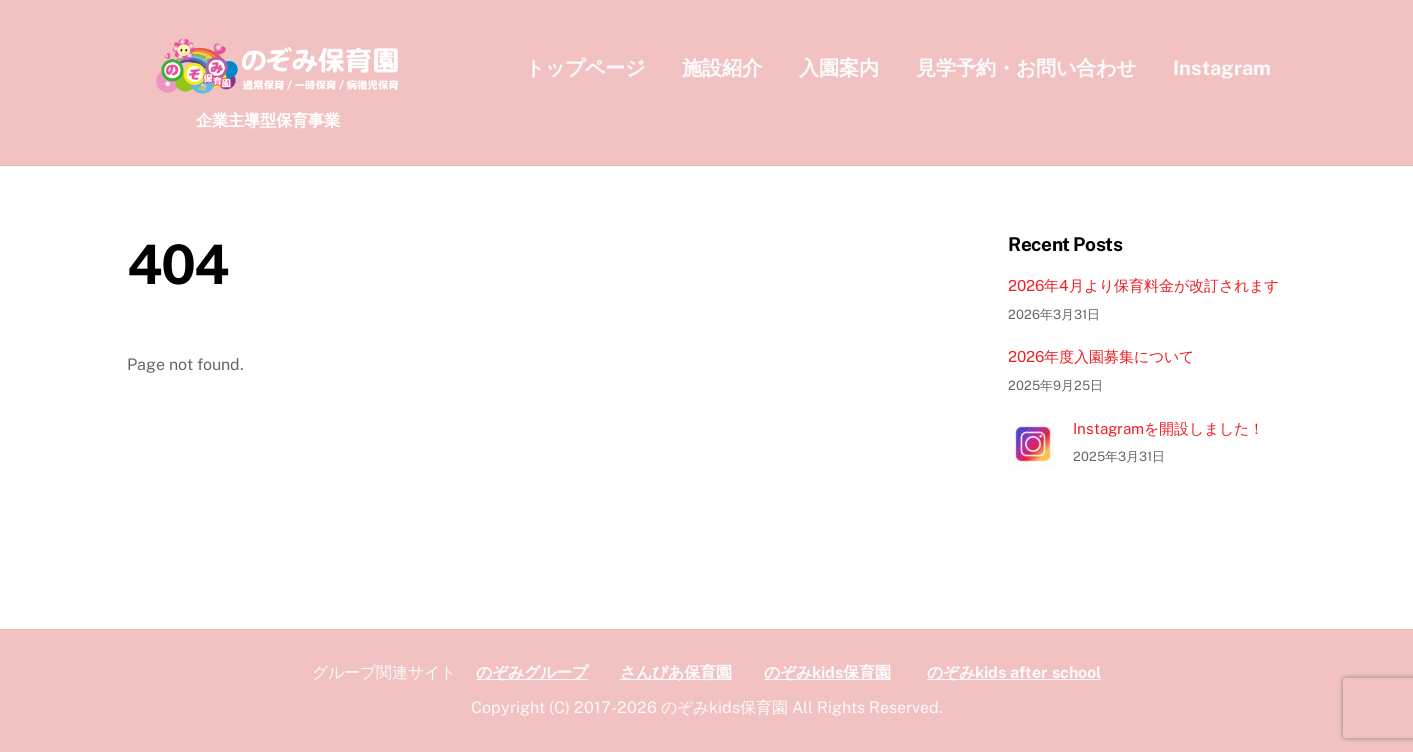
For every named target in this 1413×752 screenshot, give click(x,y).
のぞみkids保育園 (827, 672)
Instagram (1222, 68)
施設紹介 (722, 68)
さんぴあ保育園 (676, 672)
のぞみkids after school (1014, 672)
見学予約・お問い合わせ (1026, 68)
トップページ (585, 68)
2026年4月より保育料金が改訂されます (1143, 285)
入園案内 (839, 68)
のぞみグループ (532, 672)
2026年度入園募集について (1101, 356)
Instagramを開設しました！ (1168, 428)
